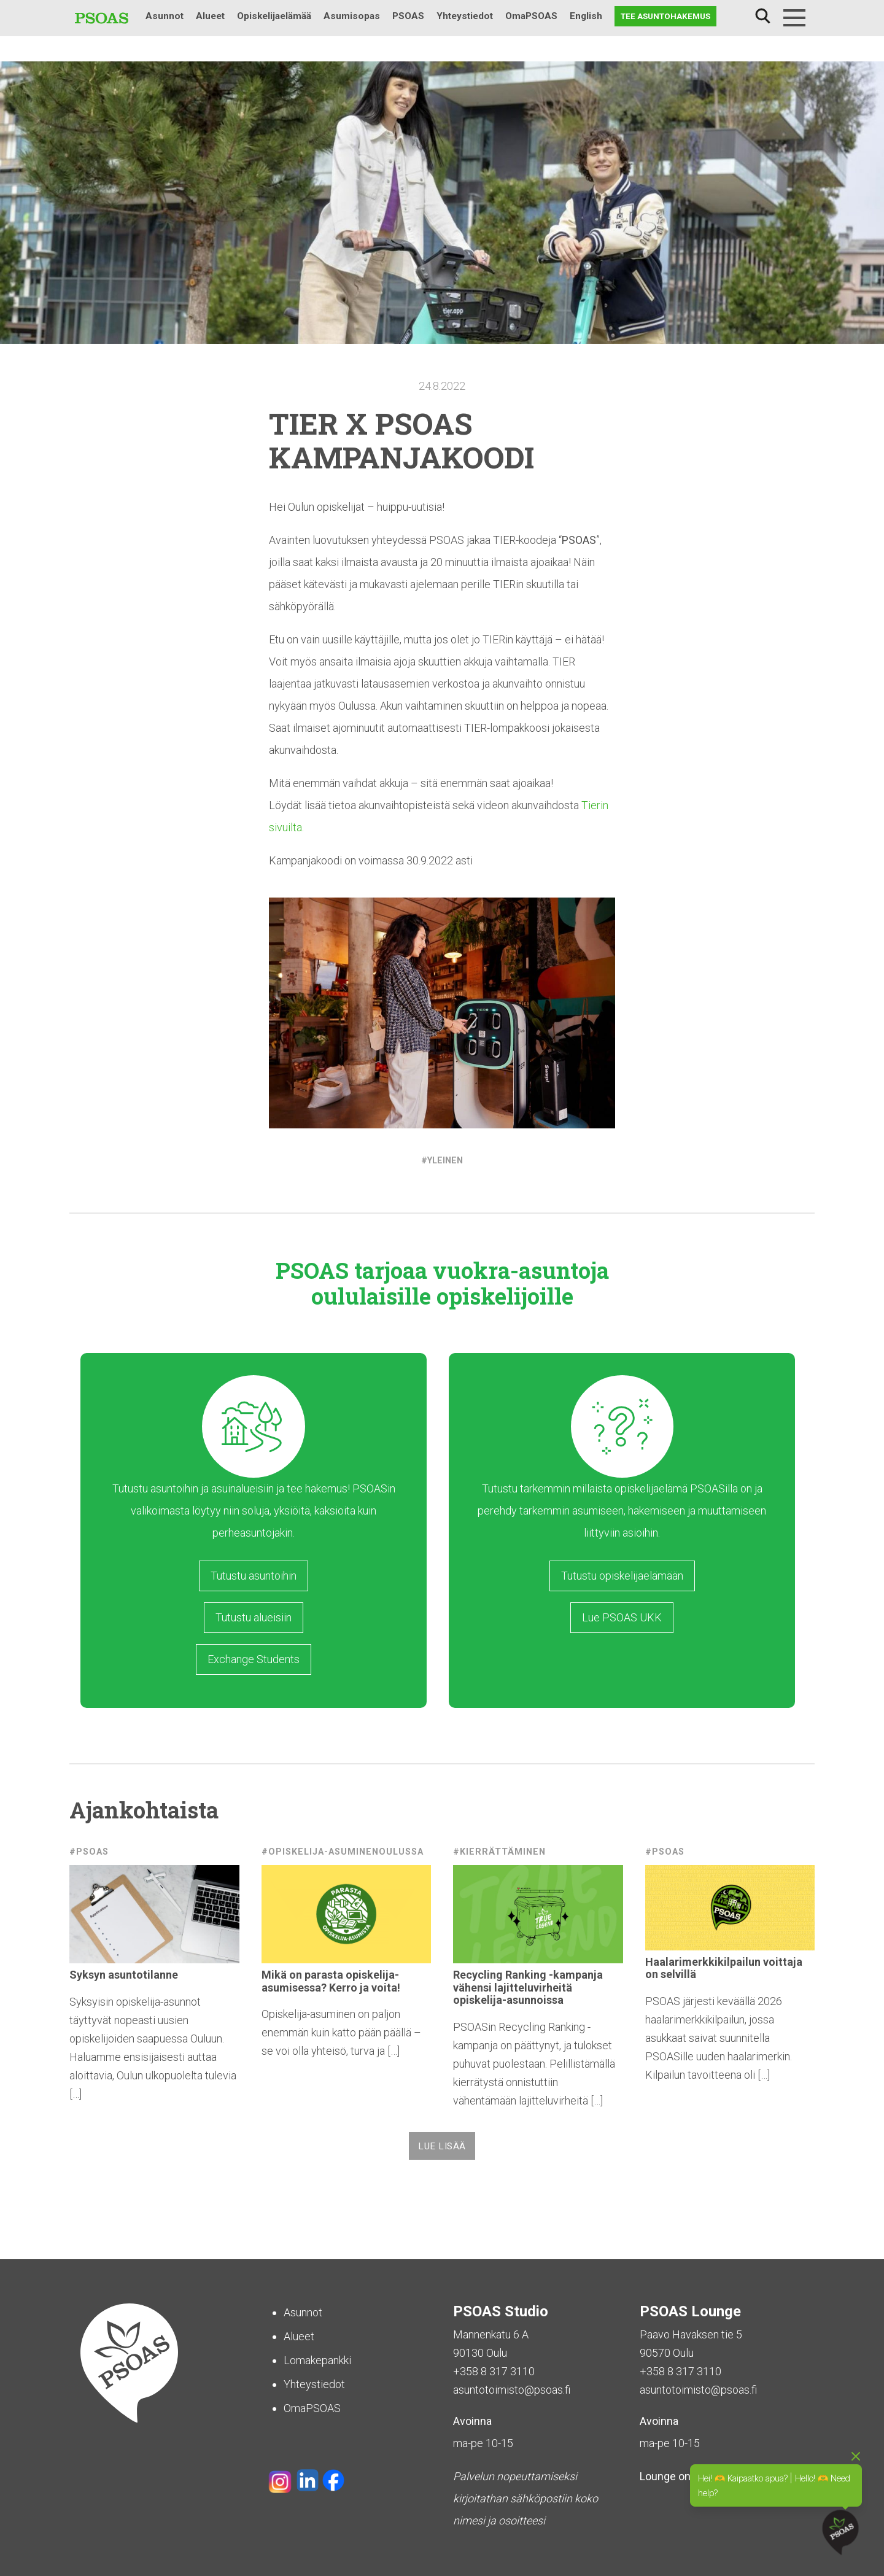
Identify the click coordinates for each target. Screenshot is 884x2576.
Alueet (210, 15)
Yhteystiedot (464, 15)
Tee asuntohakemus (665, 16)
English (586, 15)
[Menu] (794, 18)
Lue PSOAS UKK (622, 1617)
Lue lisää (442, 2146)
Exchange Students (253, 1659)
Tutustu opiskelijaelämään (622, 1575)
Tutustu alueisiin (253, 1617)
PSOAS (408, 15)
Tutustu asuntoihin (254, 1575)
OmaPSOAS (531, 15)
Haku (762, 16)
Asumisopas (352, 15)
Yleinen (445, 1160)
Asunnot (164, 15)
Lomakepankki (317, 2360)
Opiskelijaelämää (274, 15)
